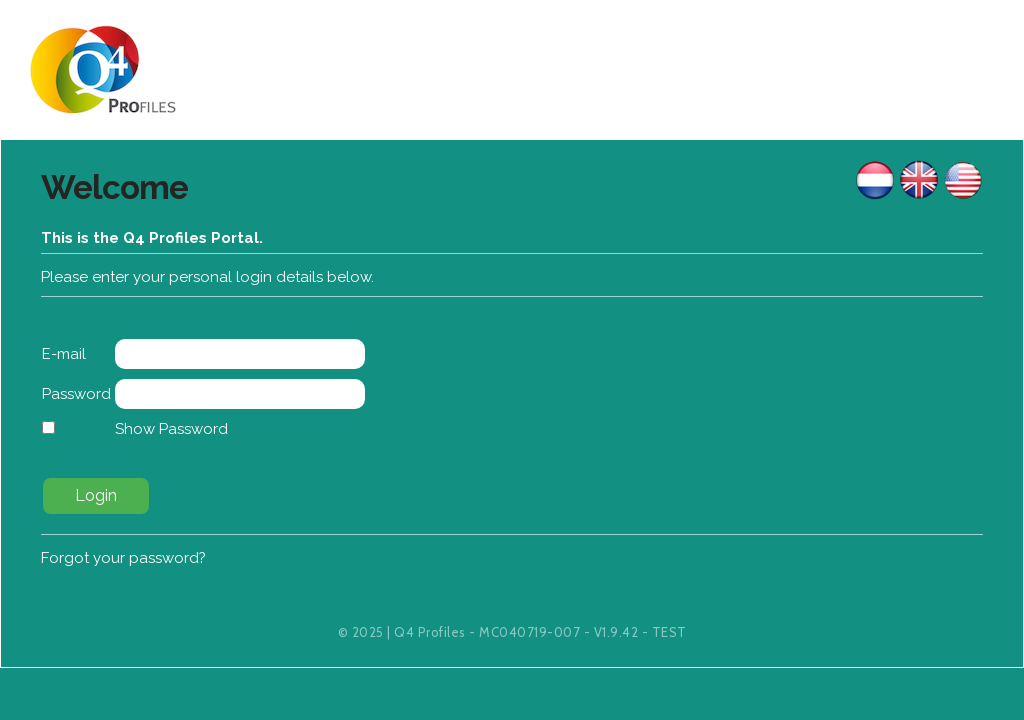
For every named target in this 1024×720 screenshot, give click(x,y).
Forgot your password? (123, 558)
